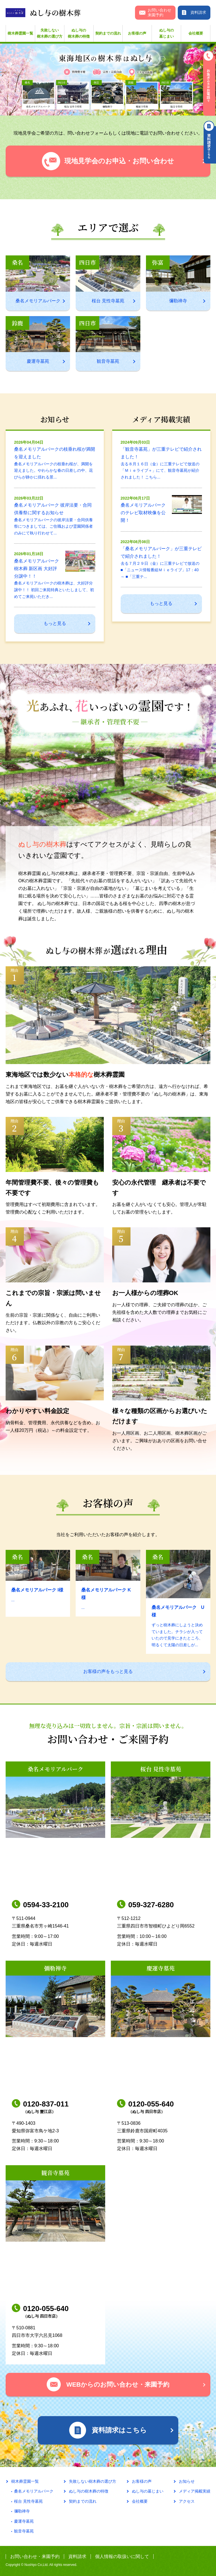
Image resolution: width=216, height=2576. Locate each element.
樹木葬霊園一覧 (20, 33)
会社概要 (195, 33)
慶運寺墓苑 (24, 2521)
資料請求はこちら (210, 142)
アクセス (187, 2501)
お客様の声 (137, 33)
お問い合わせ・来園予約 (35, 2556)
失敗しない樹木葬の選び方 (49, 33)
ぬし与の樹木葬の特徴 (79, 33)
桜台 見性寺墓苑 (28, 2501)
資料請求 (77, 2556)
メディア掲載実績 (194, 2491)
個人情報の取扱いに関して (122, 2556)
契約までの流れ (108, 33)
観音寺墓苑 (24, 2531)
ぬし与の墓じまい (166, 33)
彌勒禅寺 (22, 2511)
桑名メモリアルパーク (33, 2491)
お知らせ (187, 2481)
